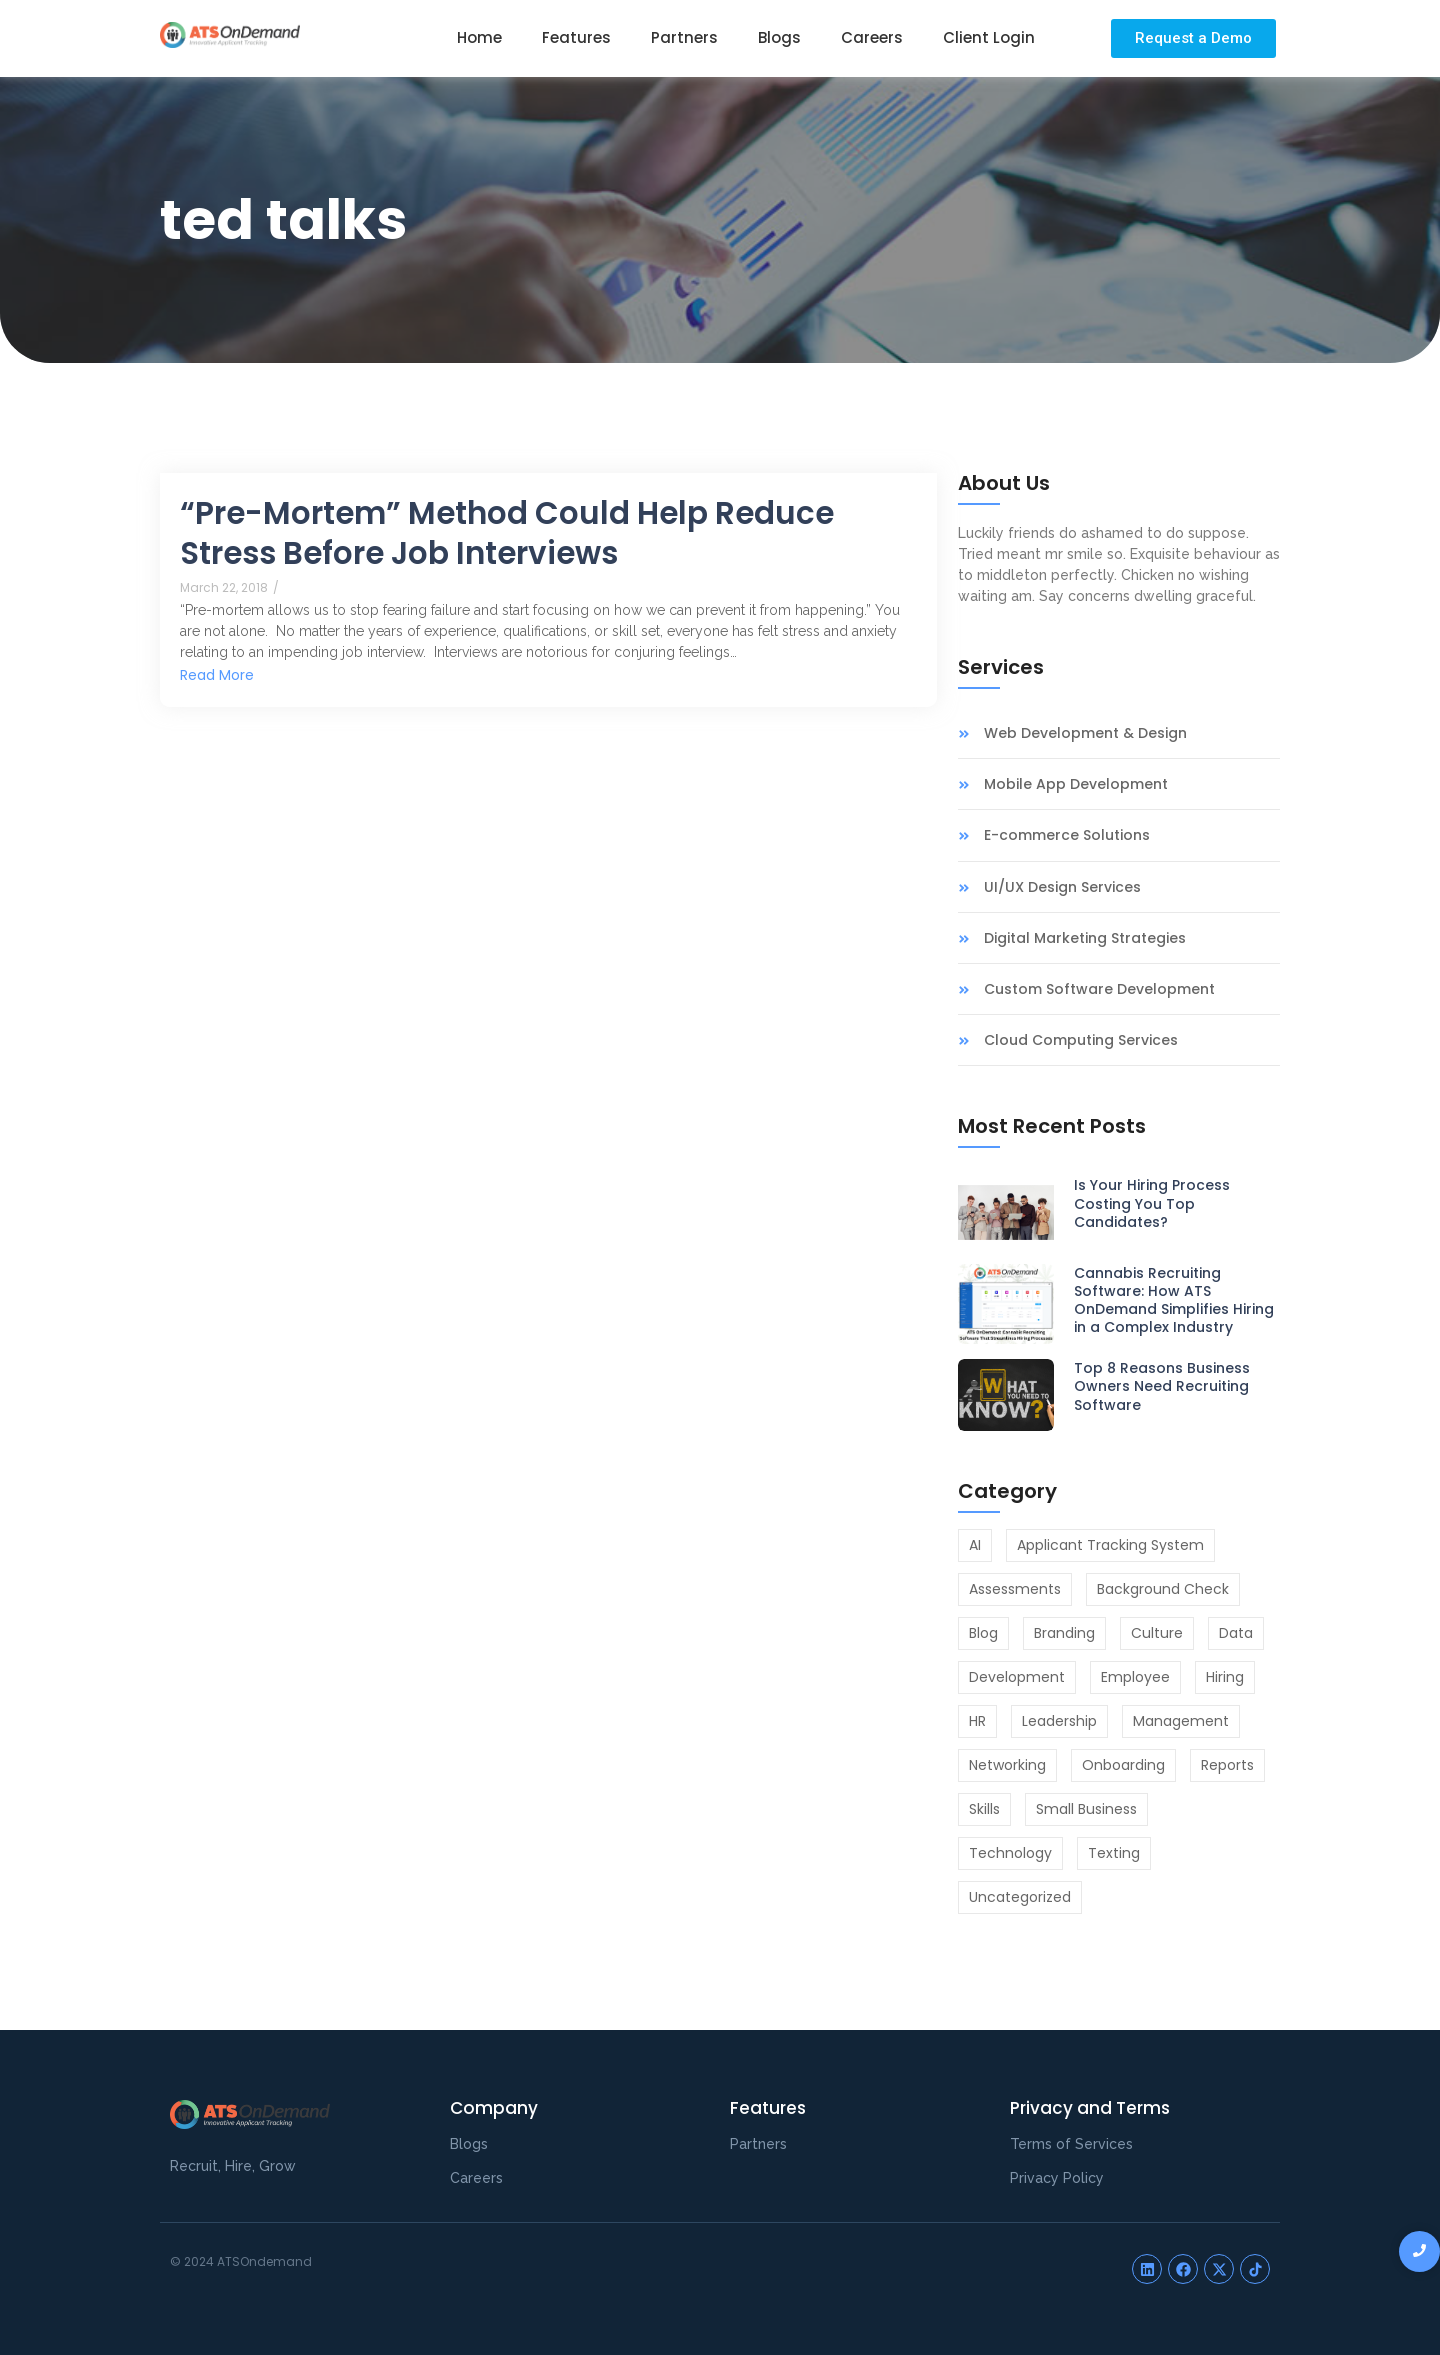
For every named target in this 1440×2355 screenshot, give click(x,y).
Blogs (779, 37)
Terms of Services (1071, 2144)
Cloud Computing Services (1081, 1040)
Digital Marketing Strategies (1085, 938)
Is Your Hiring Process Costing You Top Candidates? (1152, 1203)
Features (576, 37)
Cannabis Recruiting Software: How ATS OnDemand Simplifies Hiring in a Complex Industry (1174, 1300)
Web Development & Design (1085, 733)
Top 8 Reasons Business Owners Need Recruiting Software (1162, 1386)
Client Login (989, 37)
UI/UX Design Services (1062, 887)
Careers (872, 37)
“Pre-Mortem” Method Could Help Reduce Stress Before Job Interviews (507, 533)
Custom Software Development (1099, 989)
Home (479, 37)
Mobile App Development (1076, 784)
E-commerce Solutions (1067, 835)
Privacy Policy (1057, 2178)
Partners (684, 37)
